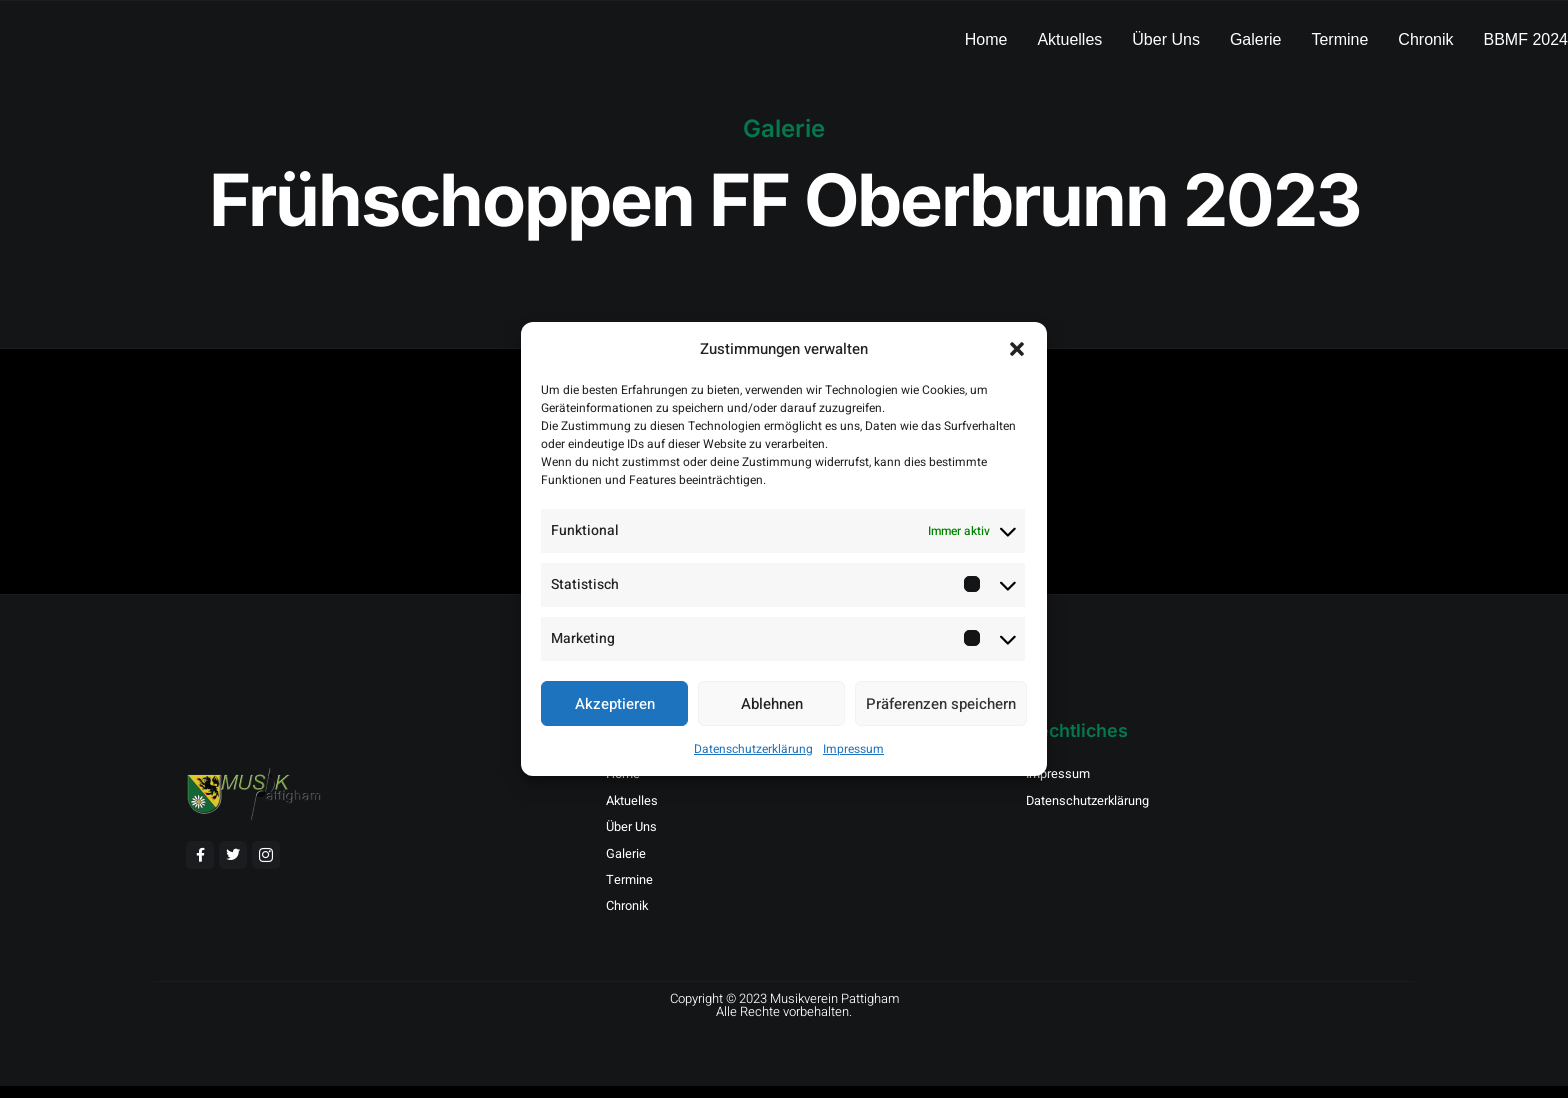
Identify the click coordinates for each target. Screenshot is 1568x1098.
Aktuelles (1069, 39)
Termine (1339, 39)
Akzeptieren (615, 704)
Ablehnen (772, 704)
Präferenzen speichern (941, 704)
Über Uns (1166, 39)
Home (986, 39)
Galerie (1256, 39)
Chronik (1425, 39)
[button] (1017, 349)
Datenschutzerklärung (753, 749)
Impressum (853, 749)
